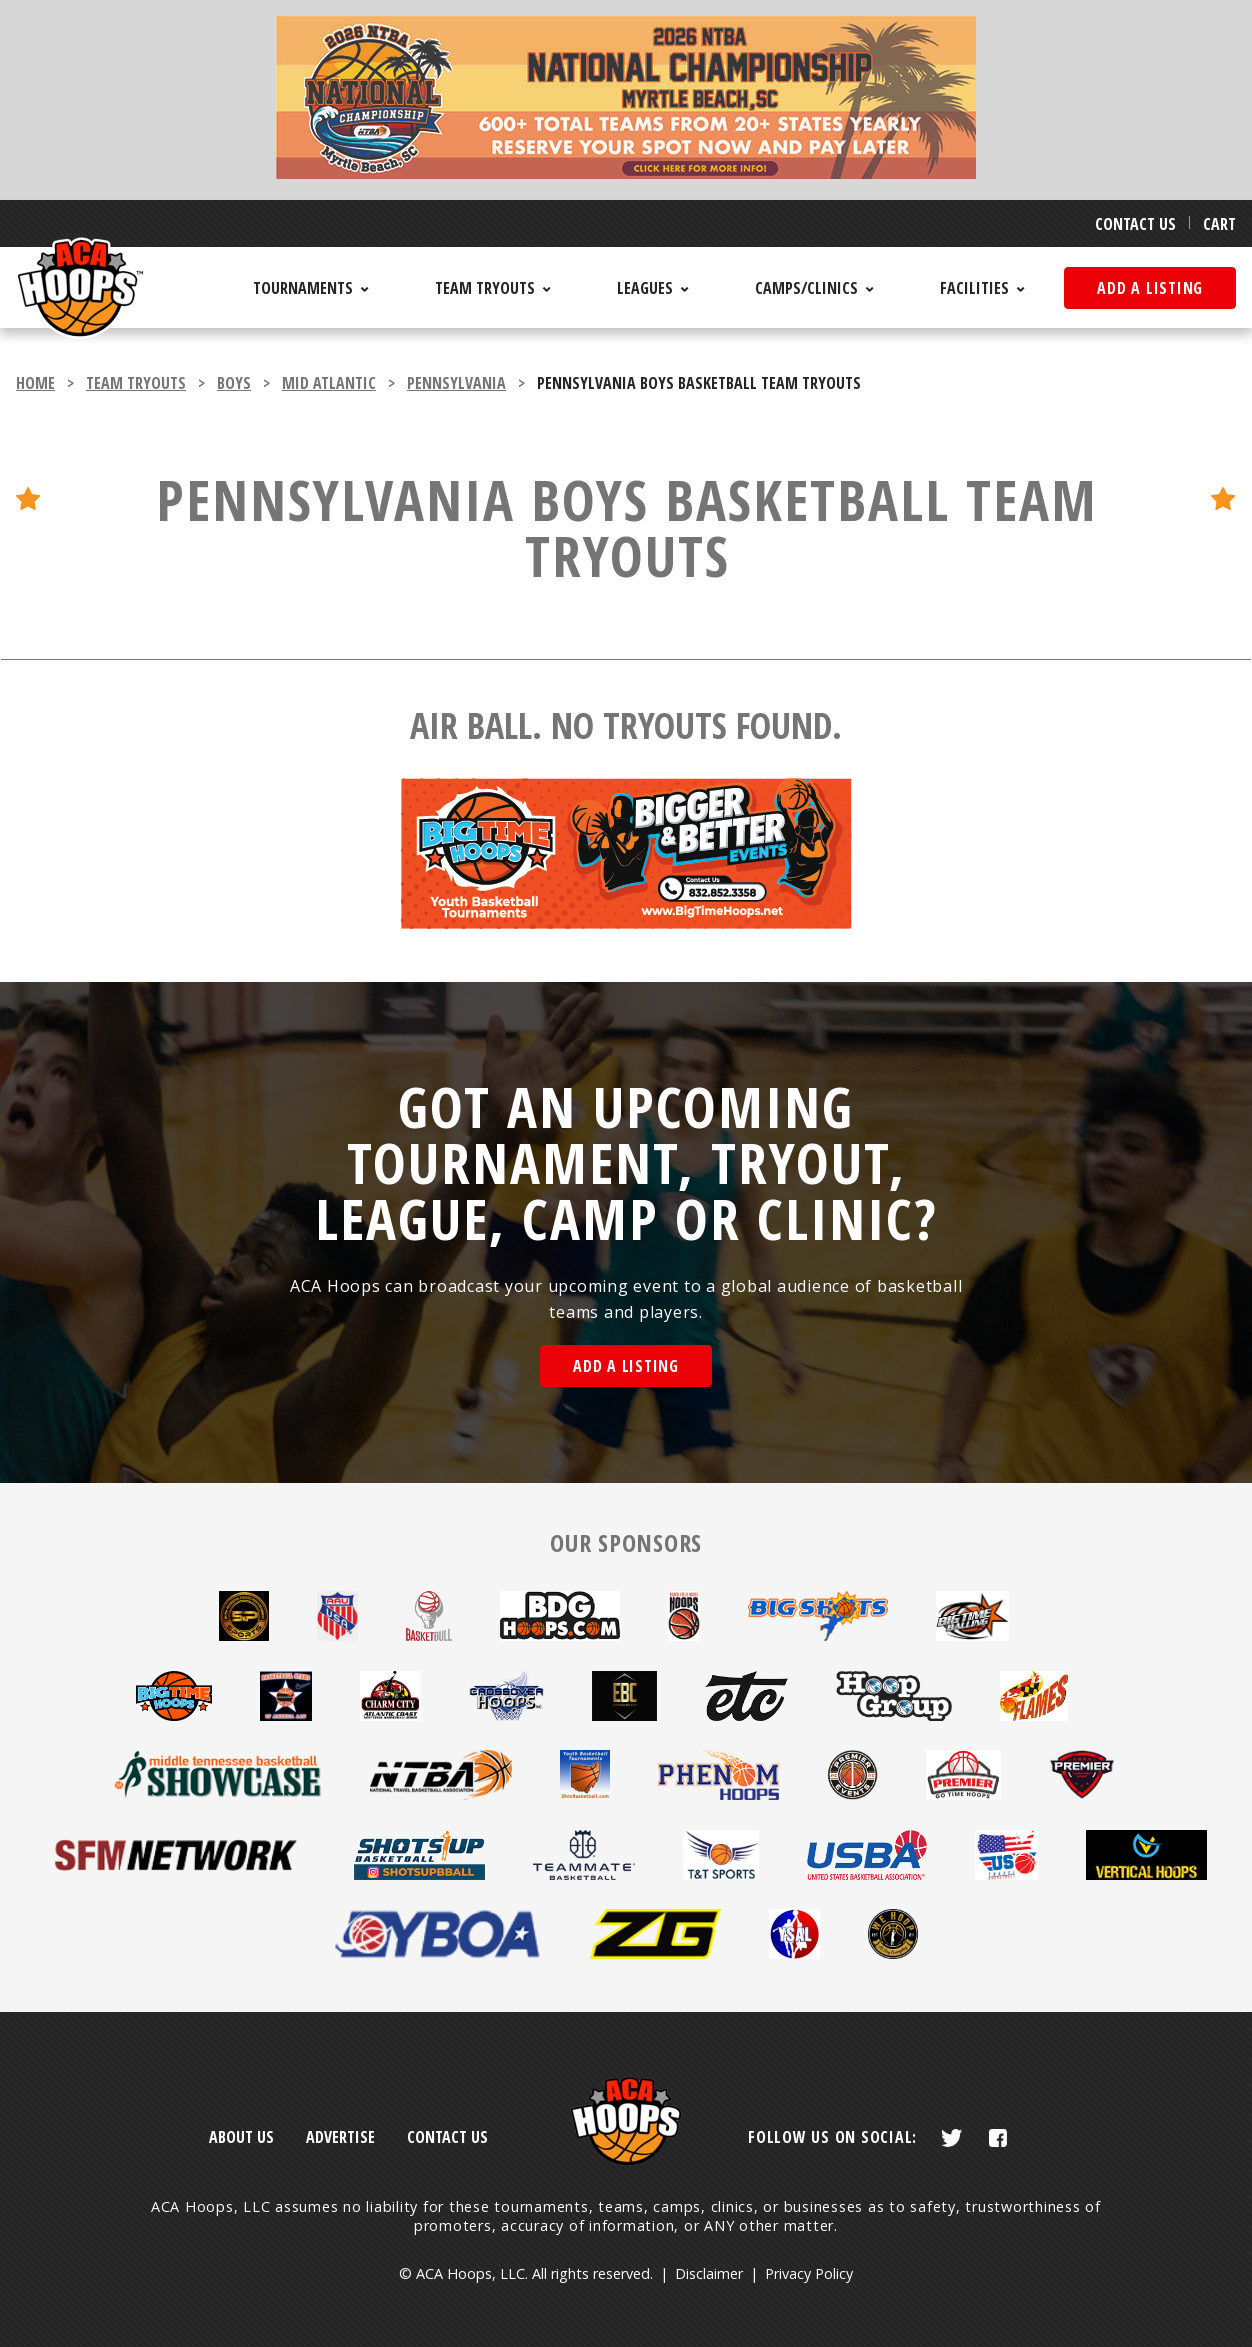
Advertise (340, 2137)
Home (35, 383)
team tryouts (136, 383)
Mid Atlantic (329, 383)
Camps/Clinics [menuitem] (806, 288)
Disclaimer (709, 2273)
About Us (241, 2137)
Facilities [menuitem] (974, 288)
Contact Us (1135, 224)
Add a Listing (626, 1366)
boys (234, 383)
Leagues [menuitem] (645, 288)
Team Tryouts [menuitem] (485, 288)
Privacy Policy (809, 2273)
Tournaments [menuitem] (303, 288)
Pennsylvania (456, 383)
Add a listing (1150, 288)
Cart (1219, 224)
